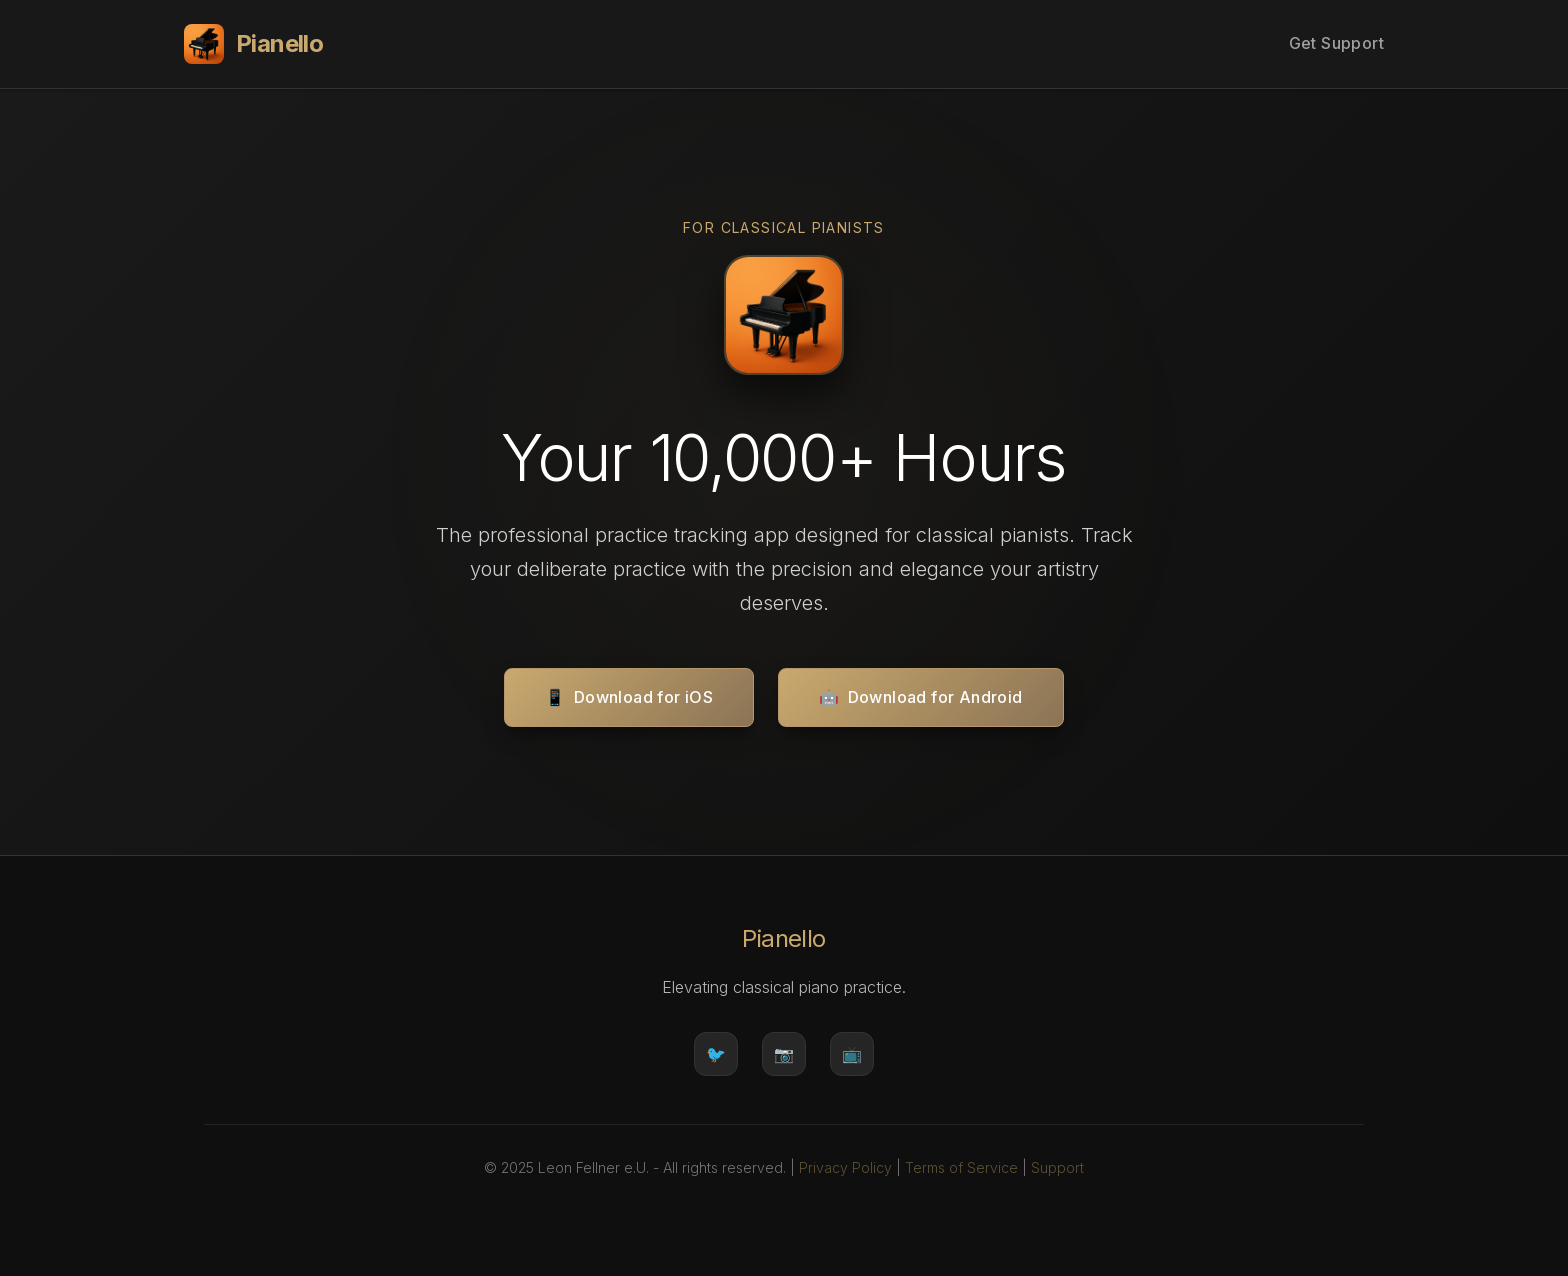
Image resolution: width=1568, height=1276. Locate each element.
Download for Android (920, 698)
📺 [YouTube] (852, 1054)
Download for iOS (629, 698)
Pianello (253, 44)
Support (1057, 1167)
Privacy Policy (845, 1167)
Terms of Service (961, 1167)
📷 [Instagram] (784, 1054)
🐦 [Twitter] (716, 1054)
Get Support (1336, 43)
